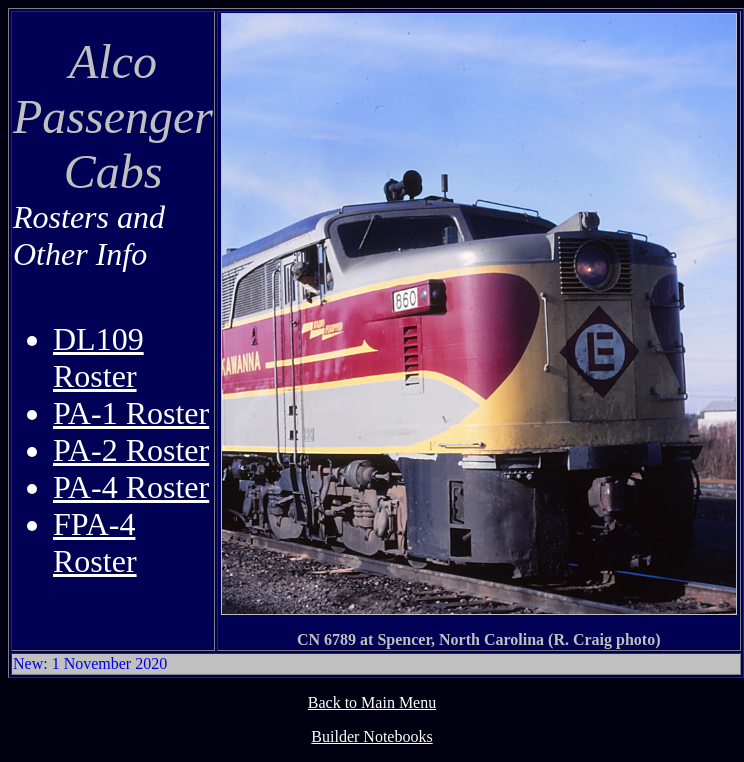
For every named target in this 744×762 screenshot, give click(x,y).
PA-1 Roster (131, 413)
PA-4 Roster (131, 487)
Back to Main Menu (372, 702)
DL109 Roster (98, 357)
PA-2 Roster (131, 450)
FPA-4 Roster (95, 542)
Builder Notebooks (371, 736)
